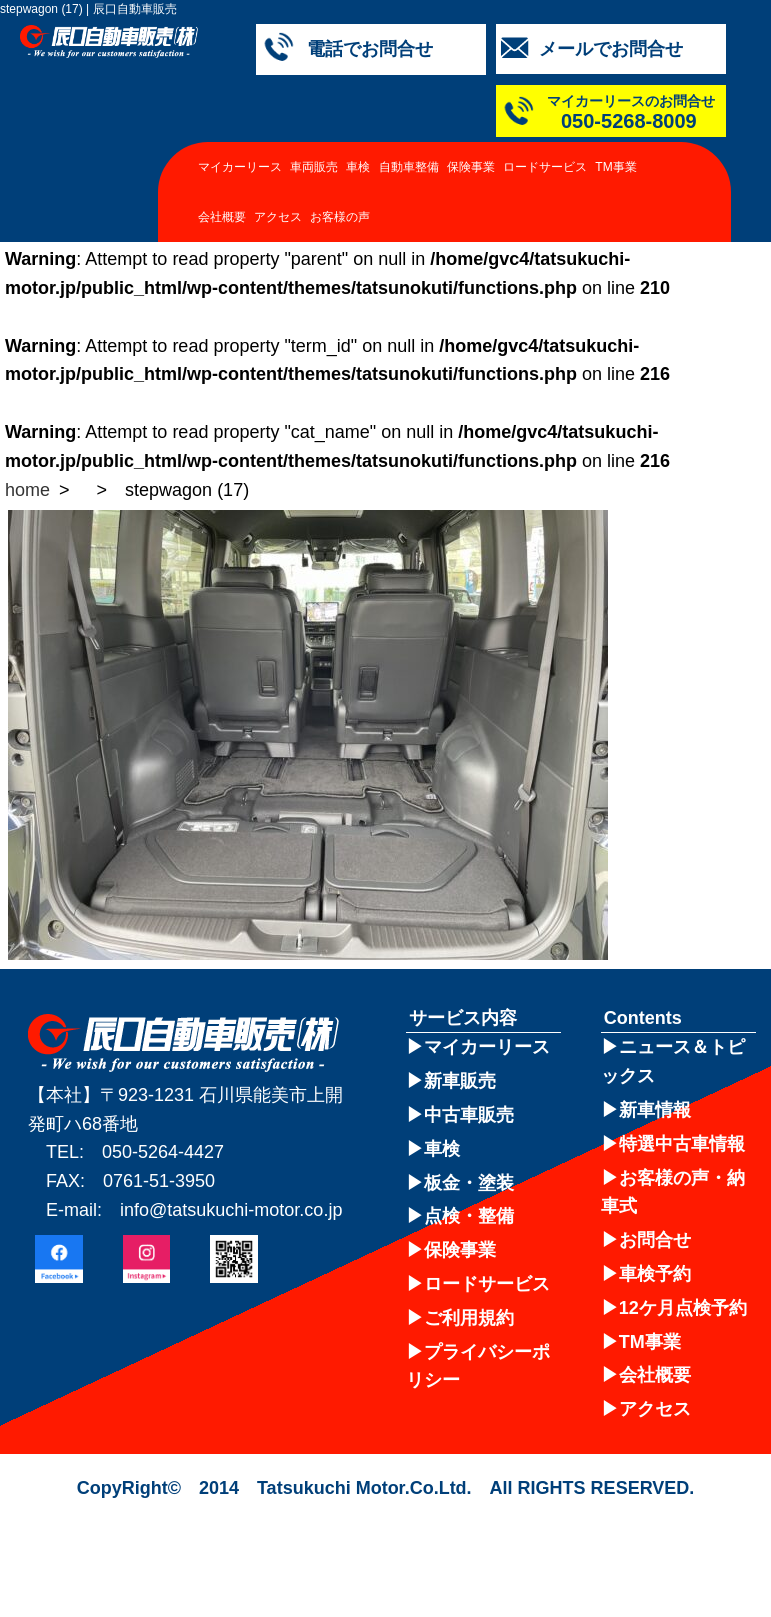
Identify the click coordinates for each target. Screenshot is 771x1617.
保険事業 (471, 167)
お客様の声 (340, 217)
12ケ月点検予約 (683, 1308)
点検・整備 (469, 1216)
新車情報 (655, 1110)
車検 (358, 167)
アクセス (278, 217)
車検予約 (655, 1274)
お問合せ (655, 1240)
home (27, 490)
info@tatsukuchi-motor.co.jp (231, 1210)
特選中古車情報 (682, 1144)
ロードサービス (545, 167)
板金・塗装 (469, 1183)
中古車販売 (469, 1115)
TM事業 (615, 167)
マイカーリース (240, 167)
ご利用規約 (469, 1318)
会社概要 (222, 217)
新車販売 (460, 1081)
